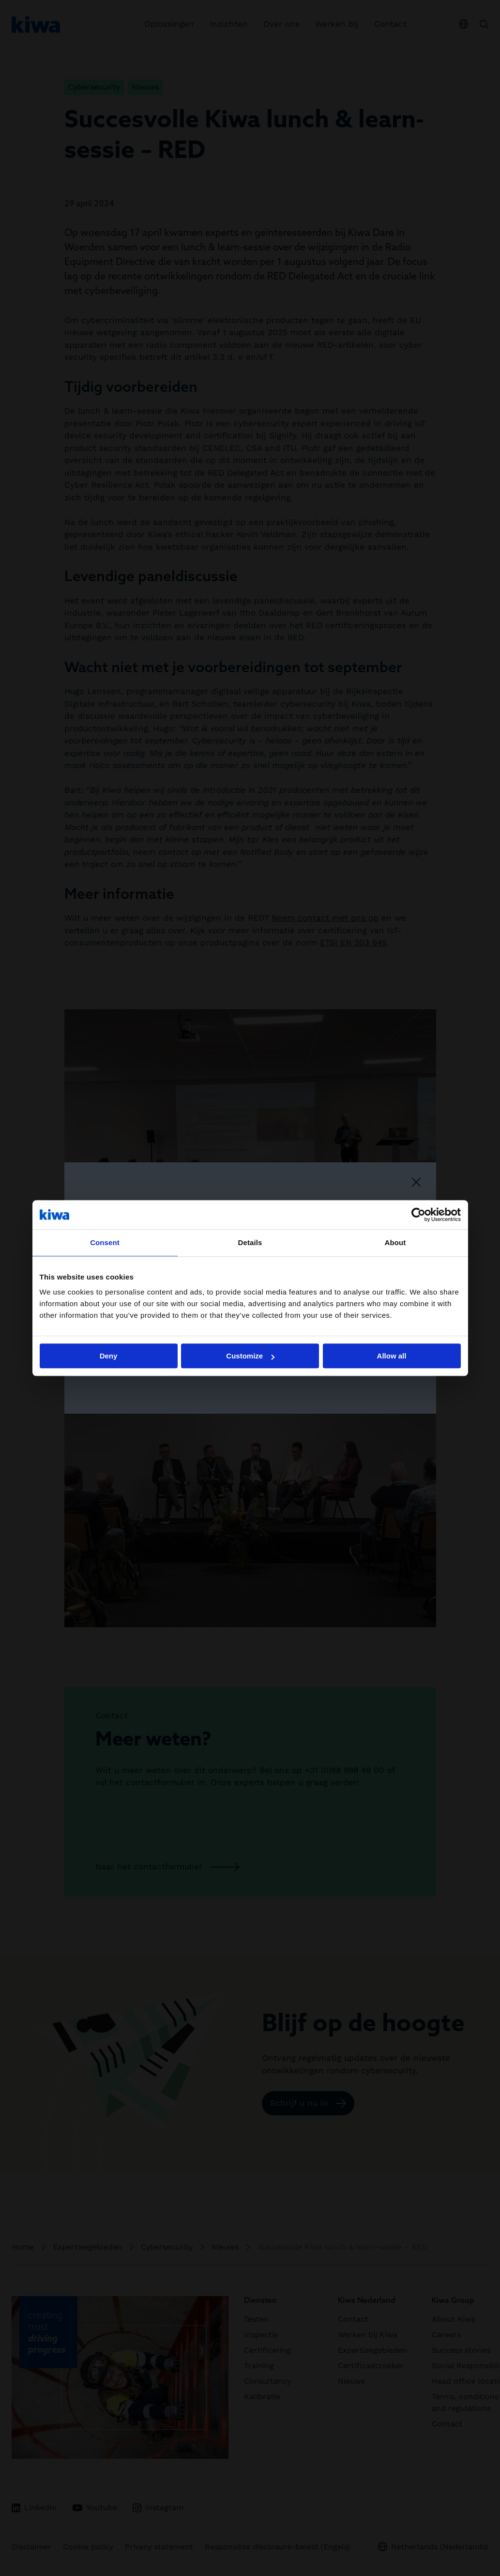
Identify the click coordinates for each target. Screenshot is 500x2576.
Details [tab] (250, 1242)
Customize (250, 1356)
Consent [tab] (105, 1242)
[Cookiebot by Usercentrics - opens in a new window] (418, 1214)
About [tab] (395, 1242)
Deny (109, 1356)
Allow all (392, 1356)
